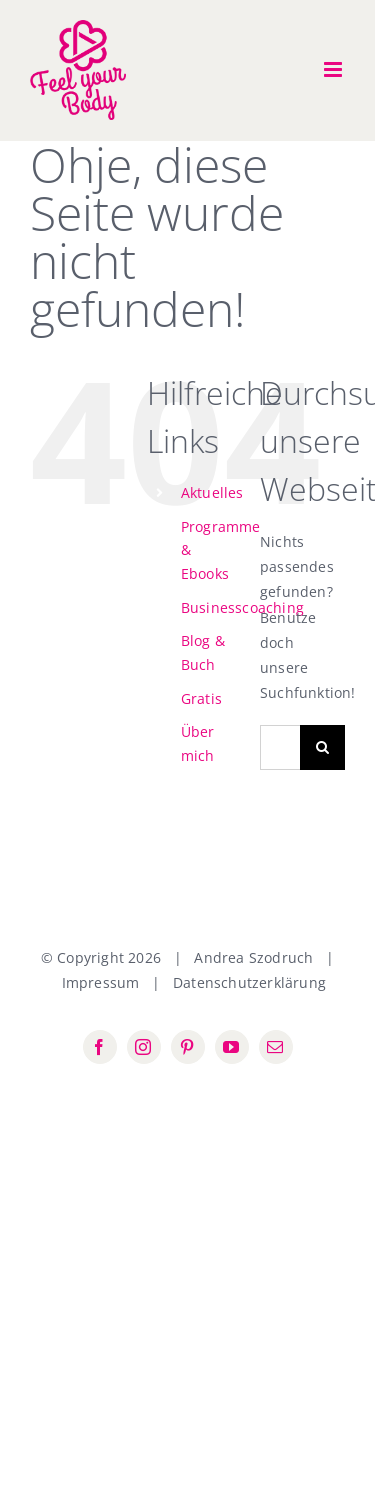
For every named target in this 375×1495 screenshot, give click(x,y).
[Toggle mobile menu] (334, 69)
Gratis (201, 698)
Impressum (101, 982)
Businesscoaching (242, 607)
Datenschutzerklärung (249, 982)
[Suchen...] (280, 747)
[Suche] (322, 747)
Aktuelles (212, 492)
